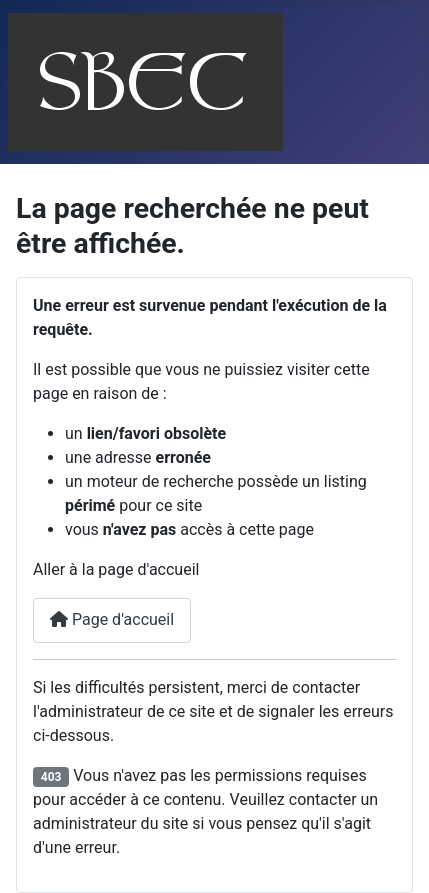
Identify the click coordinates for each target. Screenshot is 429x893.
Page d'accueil (112, 619)
